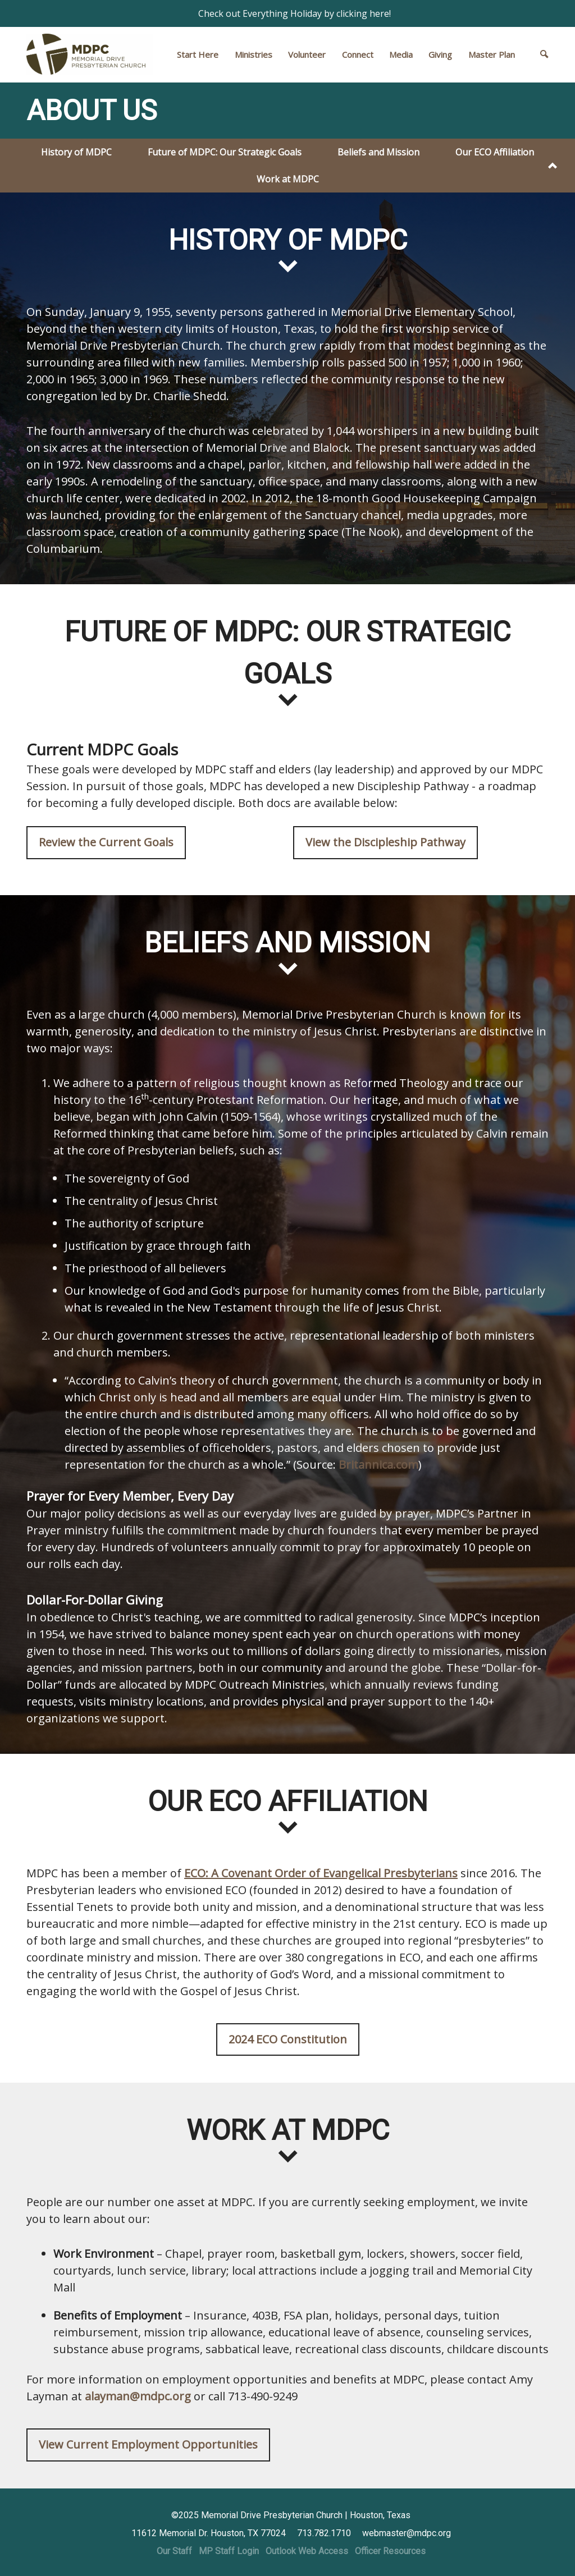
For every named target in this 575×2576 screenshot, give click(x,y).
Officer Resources (390, 2551)
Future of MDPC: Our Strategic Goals (225, 152)
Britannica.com (378, 1464)
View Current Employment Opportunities (148, 2444)
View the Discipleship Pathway (385, 842)
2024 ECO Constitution (288, 2039)
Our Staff (174, 2551)
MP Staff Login (229, 2551)
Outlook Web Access (307, 2551)
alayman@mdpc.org (138, 2396)
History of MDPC (76, 152)
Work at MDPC (288, 179)
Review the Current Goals (106, 842)
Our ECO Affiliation (494, 152)
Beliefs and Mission (378, 152)
